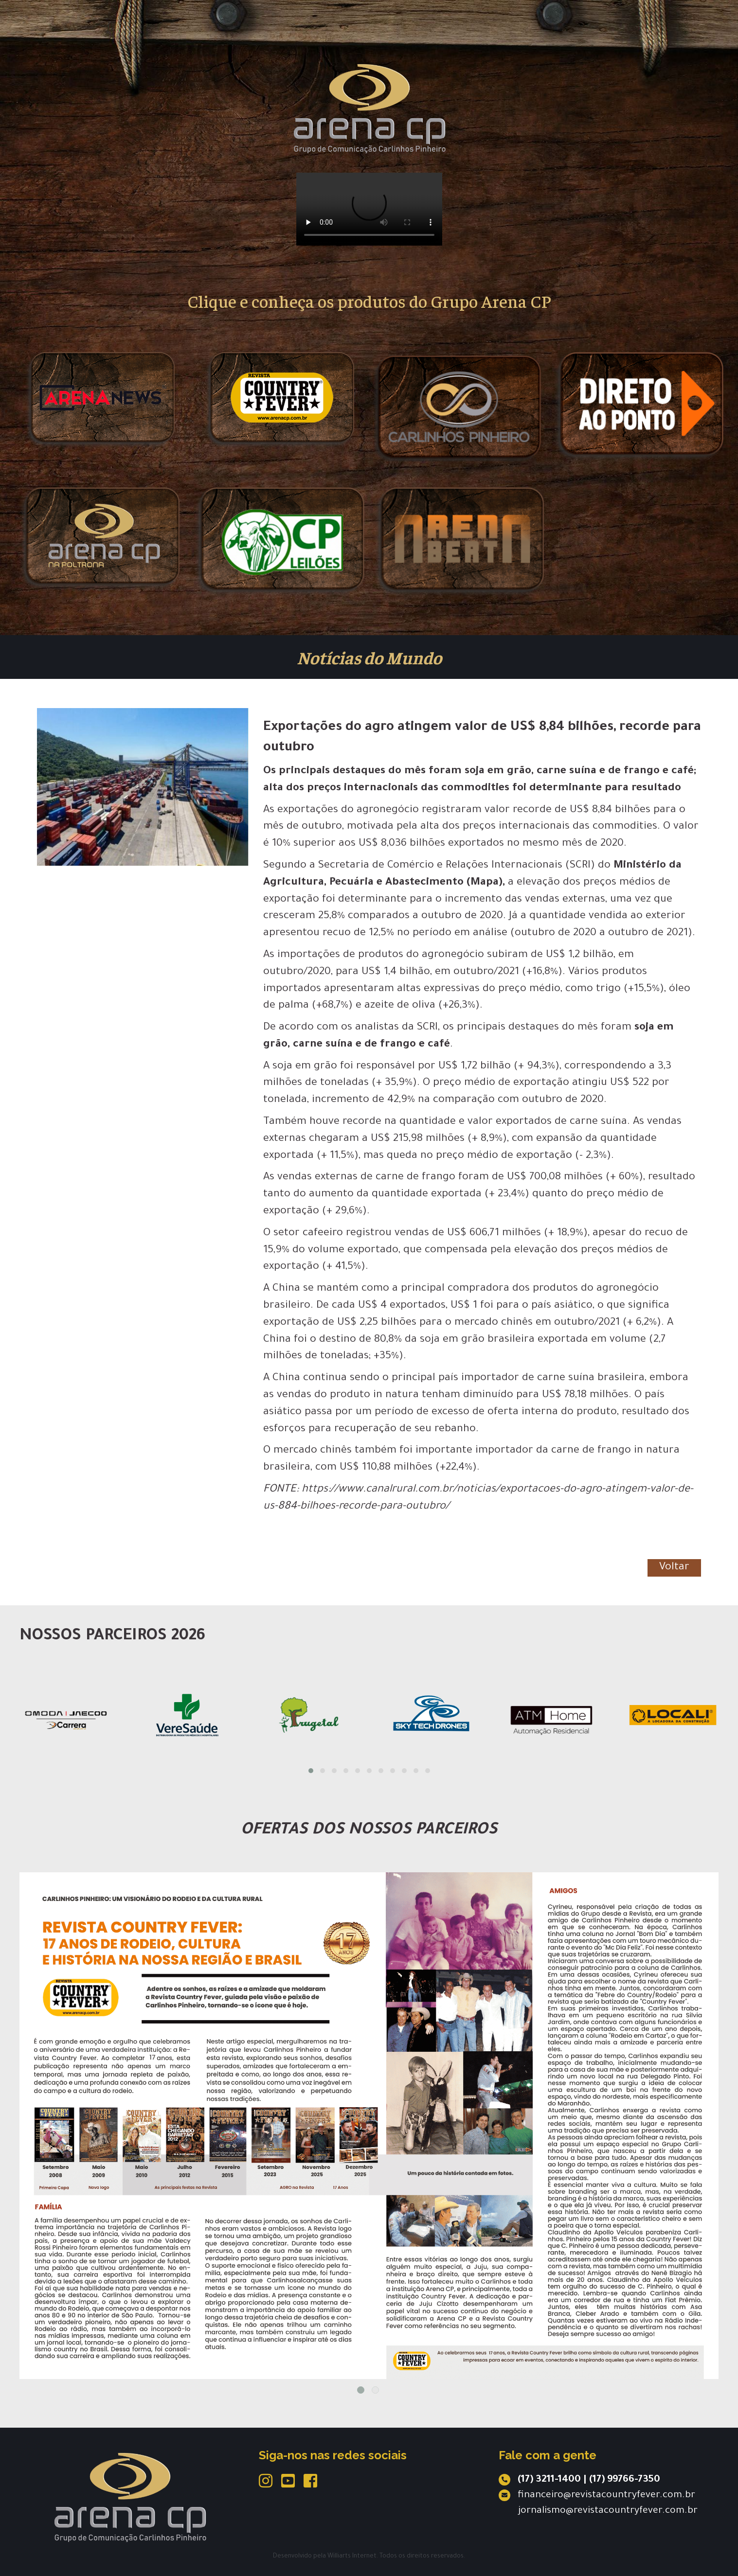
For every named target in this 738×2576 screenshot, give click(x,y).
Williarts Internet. (352, 2556)
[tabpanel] (369, 2125)
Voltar (674, 1568)
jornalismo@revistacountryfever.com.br (608, 2511)
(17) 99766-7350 (624, 2480)
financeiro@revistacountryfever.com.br (606, 2495)
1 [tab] (360, 2390)
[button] (311, 1771)
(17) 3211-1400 (549, 2480)
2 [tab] (375, 2390)
